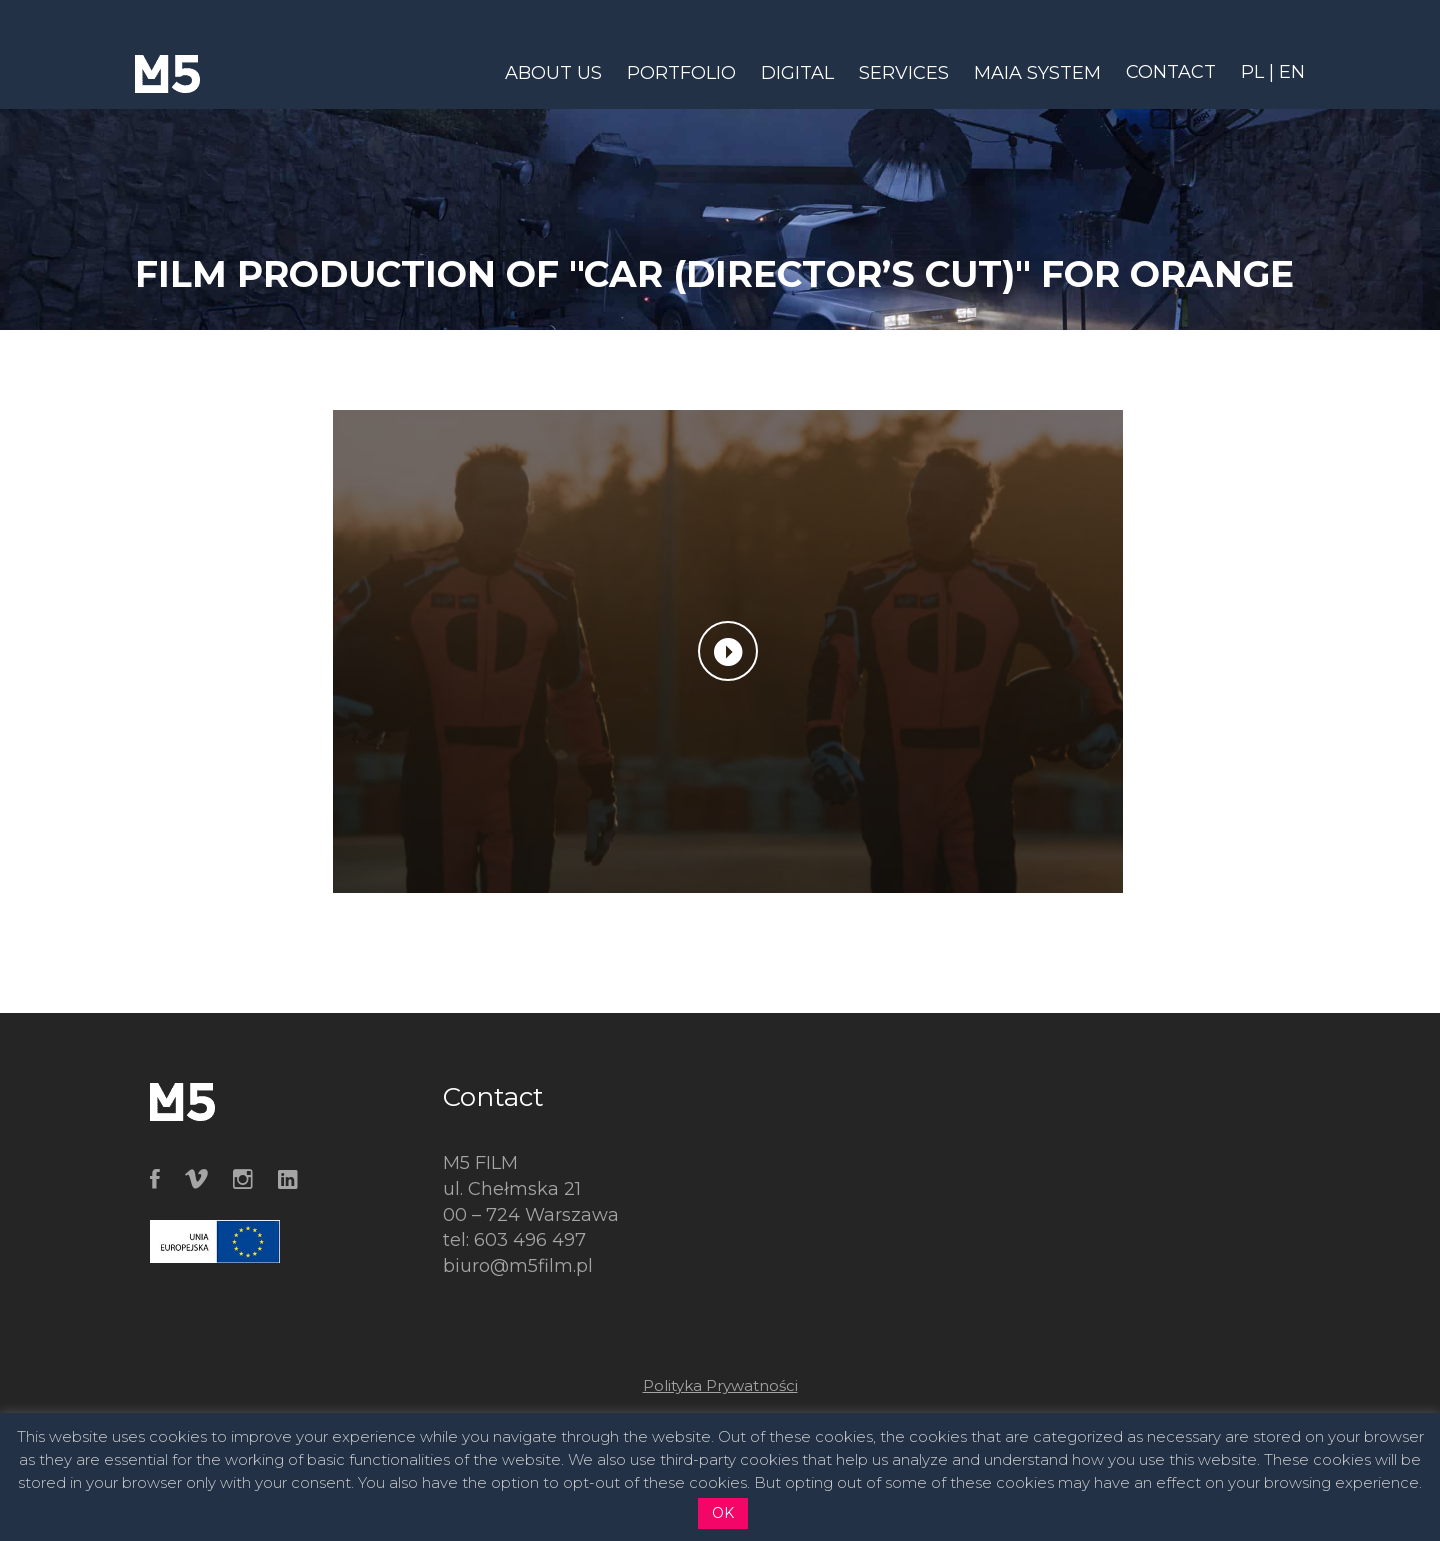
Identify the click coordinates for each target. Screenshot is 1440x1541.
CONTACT (1171, 72)
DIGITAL (797, 73)
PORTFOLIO (681, 73)
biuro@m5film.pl (518, 1266)
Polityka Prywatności (720, 1385)
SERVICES (904, 73)
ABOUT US (553, 73)
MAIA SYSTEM (1037, 73)
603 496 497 (530, 1240)
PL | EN (1273, 72)
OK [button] (723, 1513)
